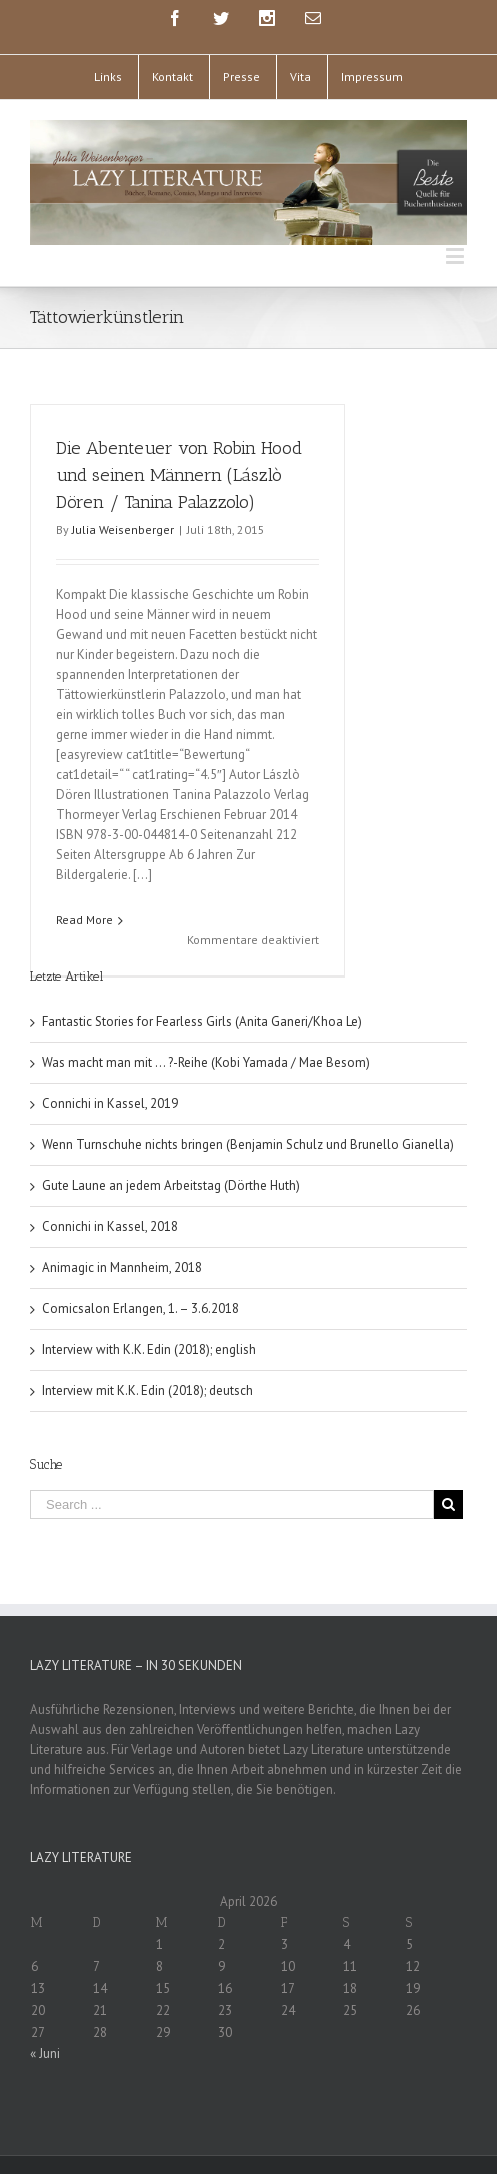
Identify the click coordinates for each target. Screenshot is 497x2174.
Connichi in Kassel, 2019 (110, 1064)
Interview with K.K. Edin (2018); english (149, 1310)
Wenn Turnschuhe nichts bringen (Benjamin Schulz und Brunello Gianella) (248, 1105)
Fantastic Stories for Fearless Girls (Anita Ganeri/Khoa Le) (202, 982)
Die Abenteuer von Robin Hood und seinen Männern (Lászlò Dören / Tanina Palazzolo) (179, 475)
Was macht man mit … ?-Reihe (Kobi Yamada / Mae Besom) (206, 1023)
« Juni (45, 2014)
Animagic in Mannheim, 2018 (122, 1228)
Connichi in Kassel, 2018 (110, 1187)
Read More (84, 919)
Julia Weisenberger (123, 529)
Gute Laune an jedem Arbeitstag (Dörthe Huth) (171, 1146)
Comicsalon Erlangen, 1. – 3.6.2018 (140, 1269)
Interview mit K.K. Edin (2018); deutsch (147, 1351)
